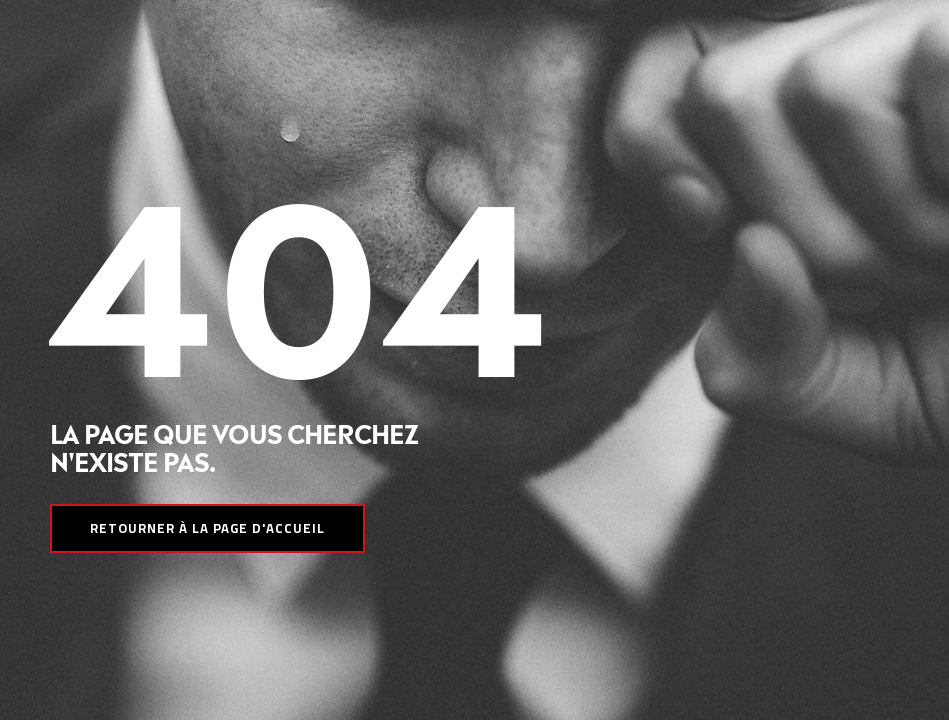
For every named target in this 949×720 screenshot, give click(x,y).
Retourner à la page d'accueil (207, 528)
